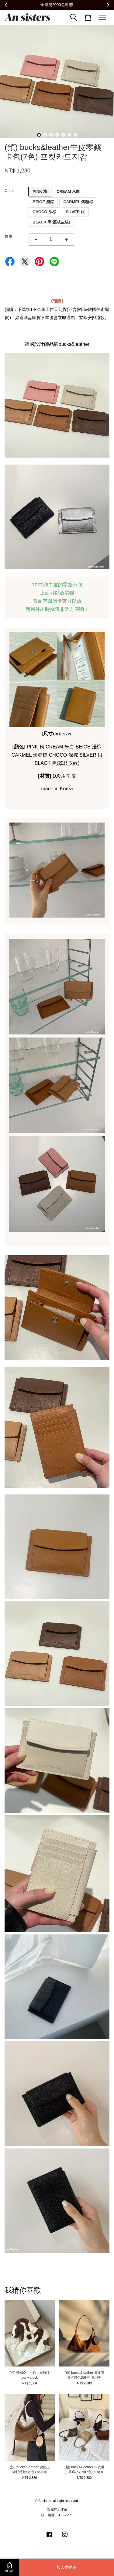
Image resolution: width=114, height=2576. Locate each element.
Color (9, 190)
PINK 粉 (40, 191)
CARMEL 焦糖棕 (78, 201)
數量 (8, 236)
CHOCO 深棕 (44, 212)
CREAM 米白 (68, 191)
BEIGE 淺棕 (43, 201)
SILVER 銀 (75, 212)
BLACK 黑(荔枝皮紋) (51, 222)
